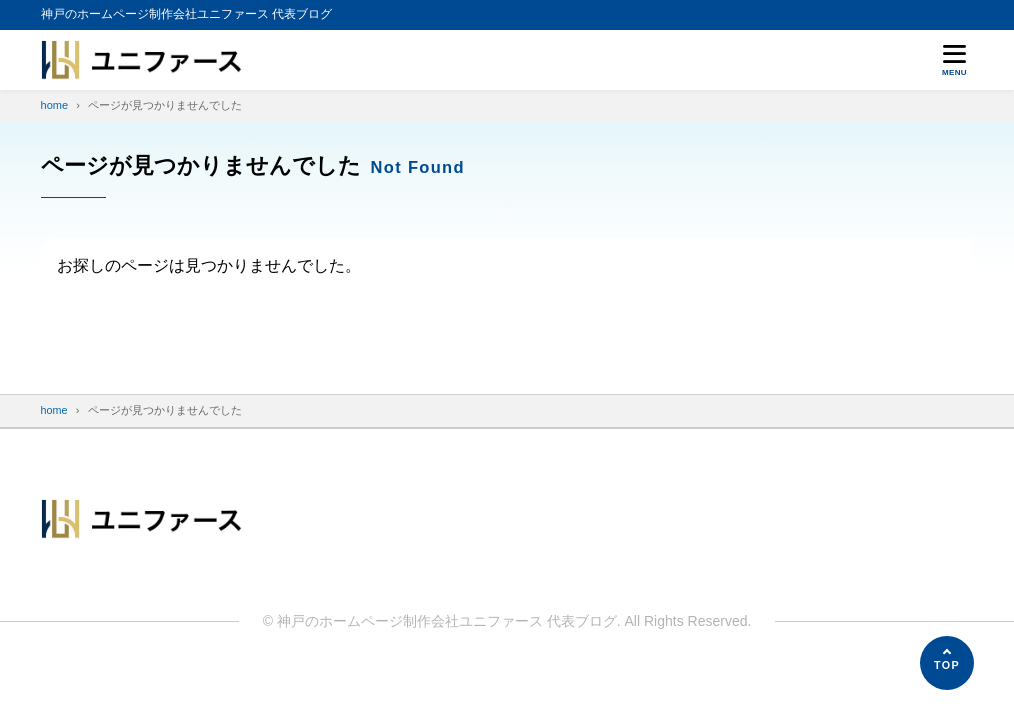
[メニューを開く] (955, 60)
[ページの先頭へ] (947, 663)
